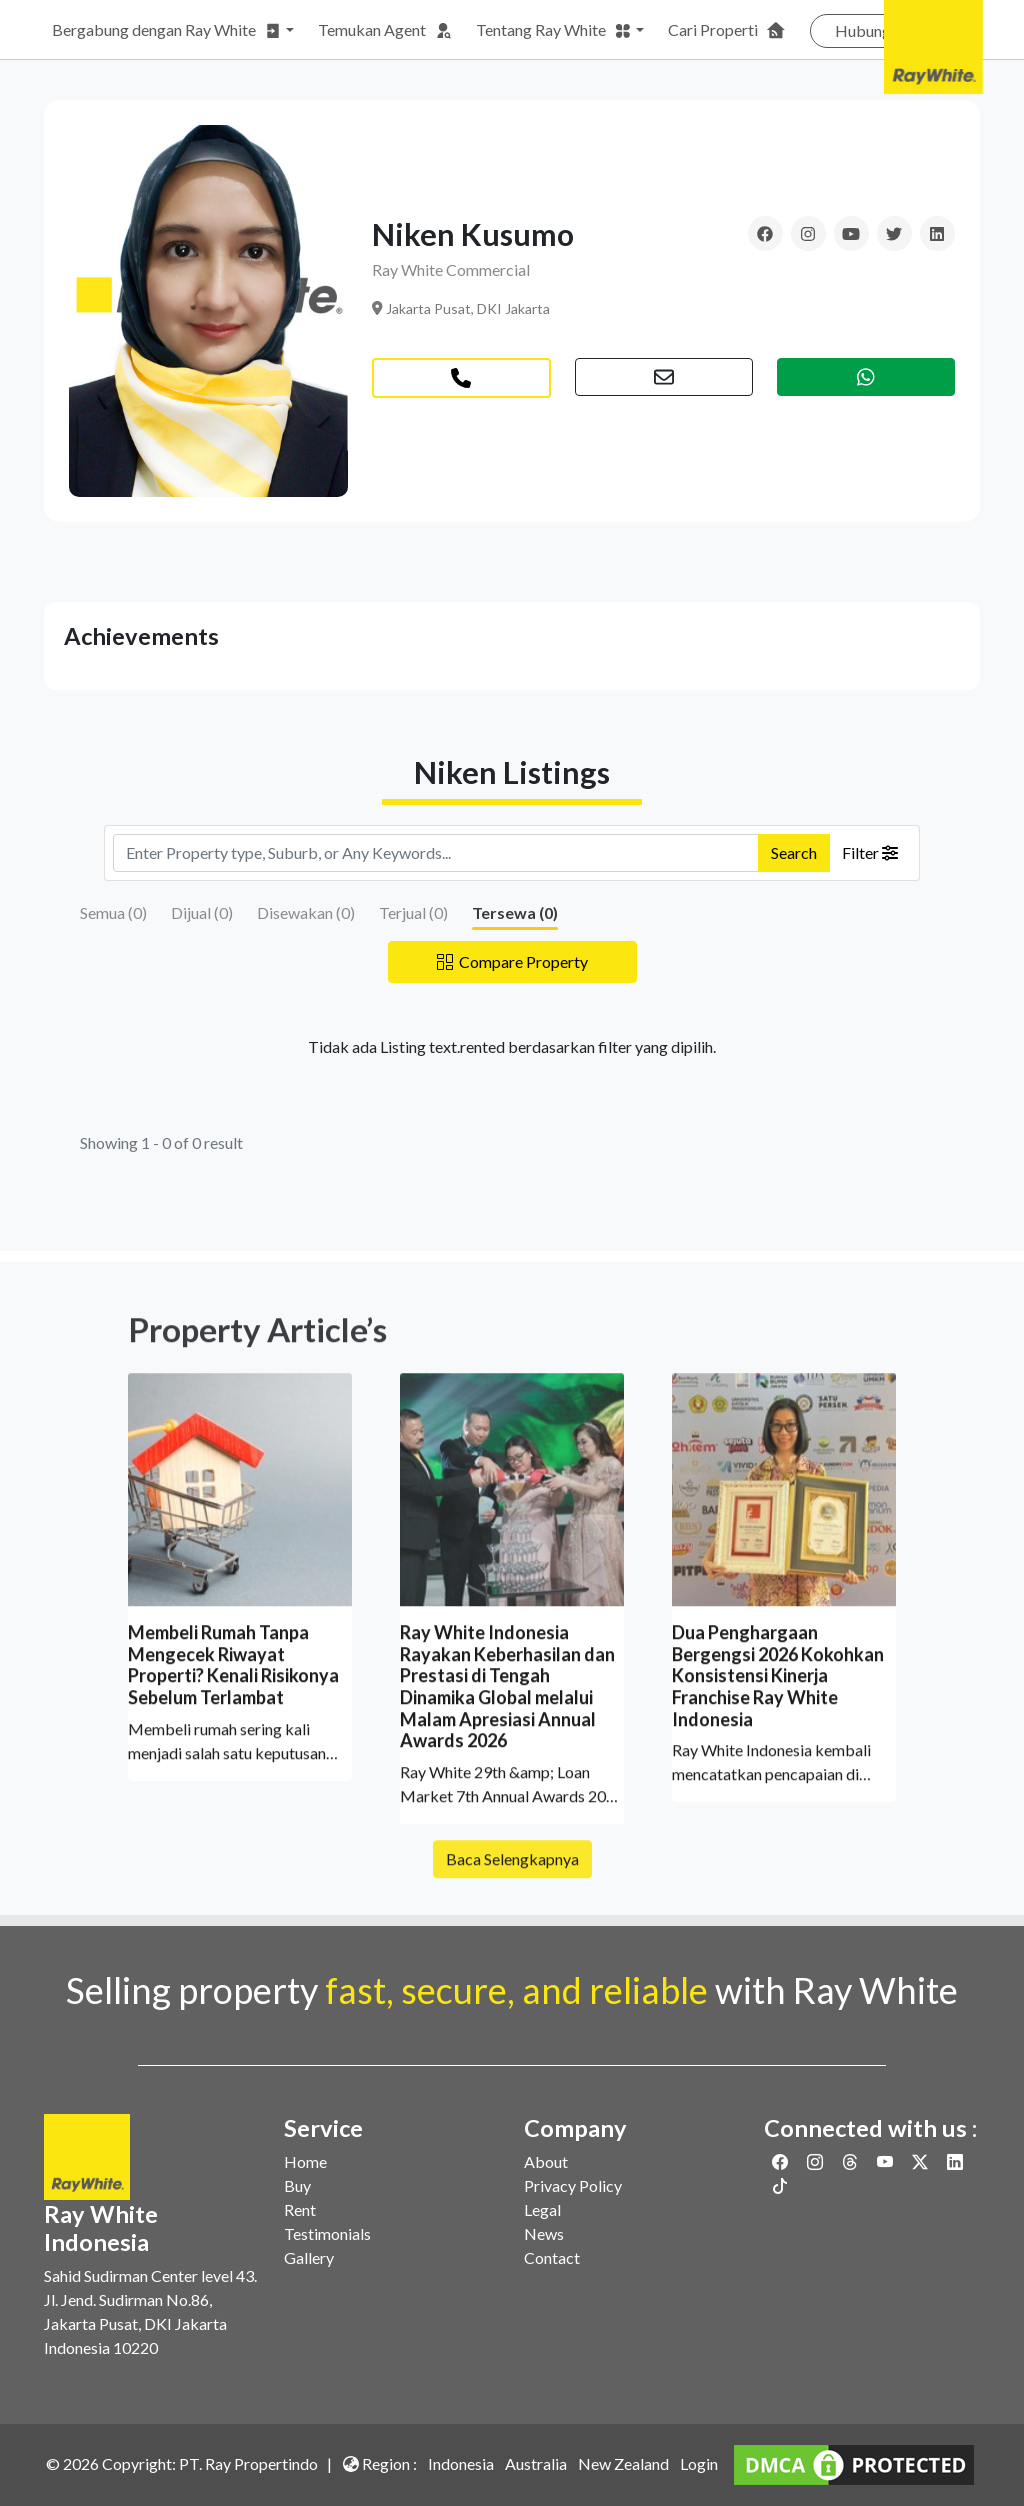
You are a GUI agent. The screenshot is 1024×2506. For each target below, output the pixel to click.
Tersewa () (515, 912)
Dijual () (202, 912)
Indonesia (461, 2463)
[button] (664, 377)
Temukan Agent (385, 30)
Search (794, 852)
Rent (300, 2209)
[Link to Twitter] (921, 2161)
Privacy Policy (573, 2185)
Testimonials (327, 2233)
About (546, 2161)
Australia (536, 2463)
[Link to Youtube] (886, 2161)
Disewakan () (306, 912)
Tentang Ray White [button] (554, 30)
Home (305, 2161)
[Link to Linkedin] (955, 2161)
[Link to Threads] (851, 2161)
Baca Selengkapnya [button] (512, 1882)
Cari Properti (727, 30)
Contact (552, 2257)
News (544, 2233)
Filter (870, 852)
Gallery (309, 2257)
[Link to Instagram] (816, 2161)
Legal (542, 2209)
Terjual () (413, 912)
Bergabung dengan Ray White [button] (167, 30)
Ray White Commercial (451, 269)
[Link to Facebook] (781, 2161)
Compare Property (512, 961)
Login (699, 2463)
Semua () (113, 912)
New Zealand (623, 2463)
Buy (297, 2185)
